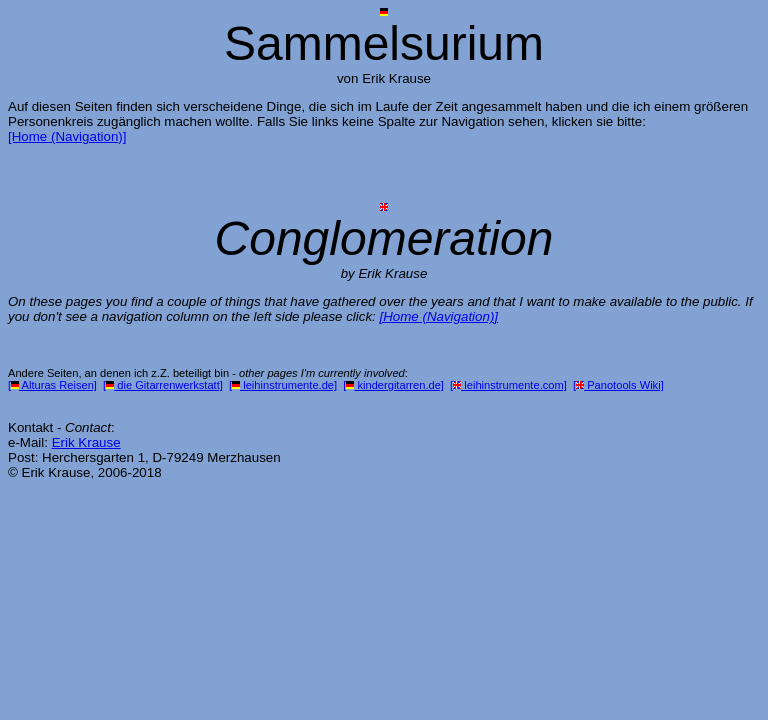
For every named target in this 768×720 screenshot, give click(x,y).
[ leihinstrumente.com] (508, 385)
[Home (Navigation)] (67, 136)
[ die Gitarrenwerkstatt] (163, 385)
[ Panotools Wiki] (618, 385)
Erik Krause (86, 442)
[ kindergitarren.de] (393, 385)
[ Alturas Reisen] (52, 385)
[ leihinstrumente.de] (283, 385)
